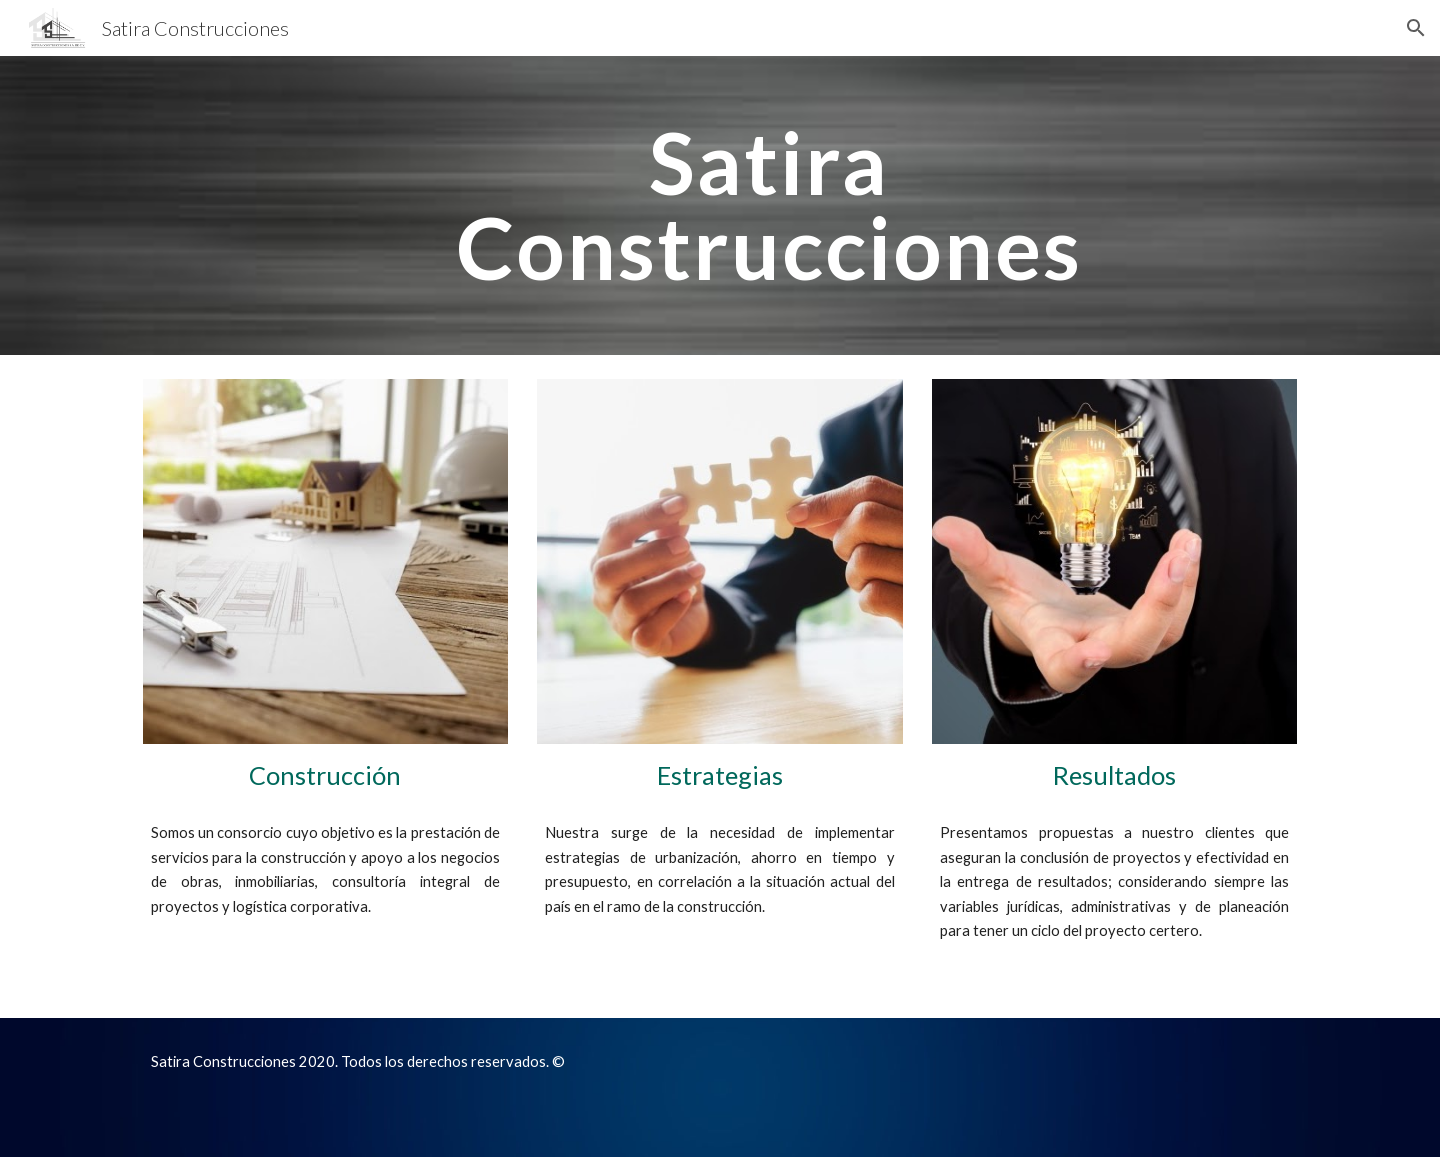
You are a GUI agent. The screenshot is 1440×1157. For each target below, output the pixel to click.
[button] (1416, 28)
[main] (769, 205)
